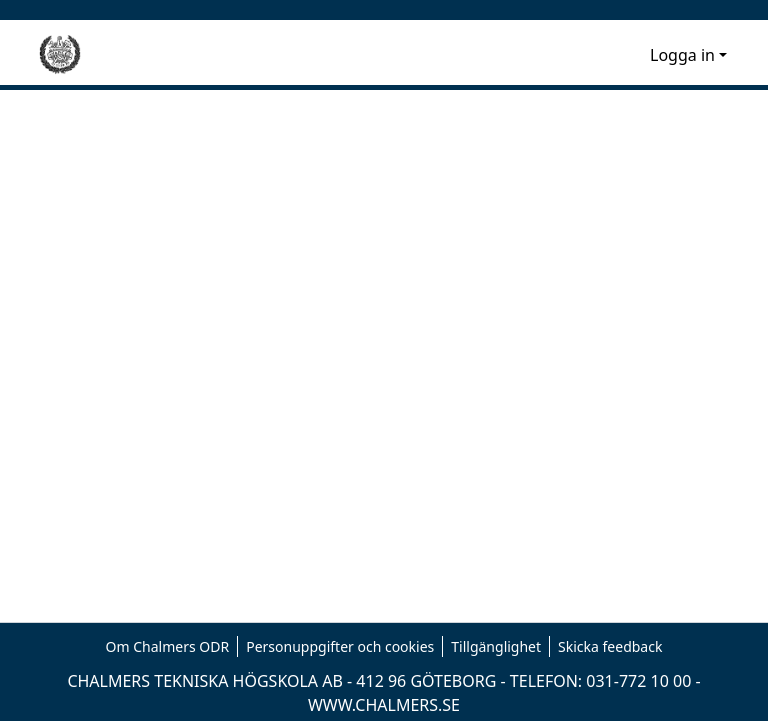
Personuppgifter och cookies (340, 646)
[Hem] (60, 55)
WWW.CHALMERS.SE (384, 705)
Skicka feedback (610, 646)
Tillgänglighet (496, 646)
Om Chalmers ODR (168, 646)
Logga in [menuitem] (682, 55)
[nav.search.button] (602, 55)
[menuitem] (631, 55)
